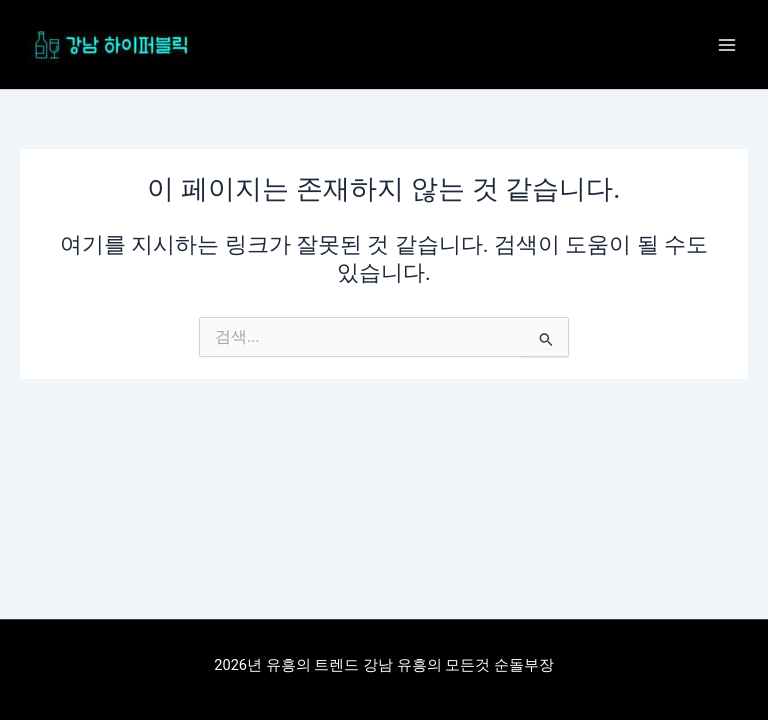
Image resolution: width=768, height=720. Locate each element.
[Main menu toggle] (727, 45)
